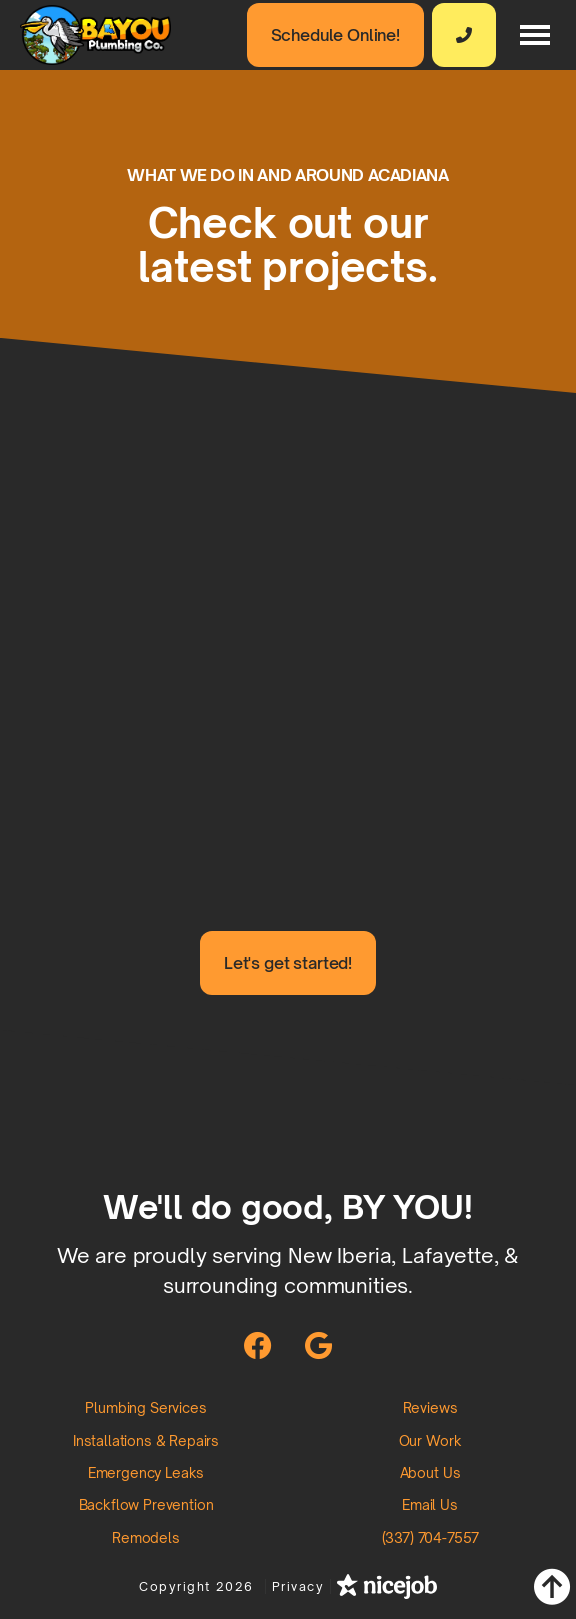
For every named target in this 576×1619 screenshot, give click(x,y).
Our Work (430, 1440)
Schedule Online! (335, 35)
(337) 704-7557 (430, 1537)
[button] (535, 35)
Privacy (298, 1586)
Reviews (430, 1407)
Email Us (430, 1504)
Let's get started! (288, 963)
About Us (430, 1472)
